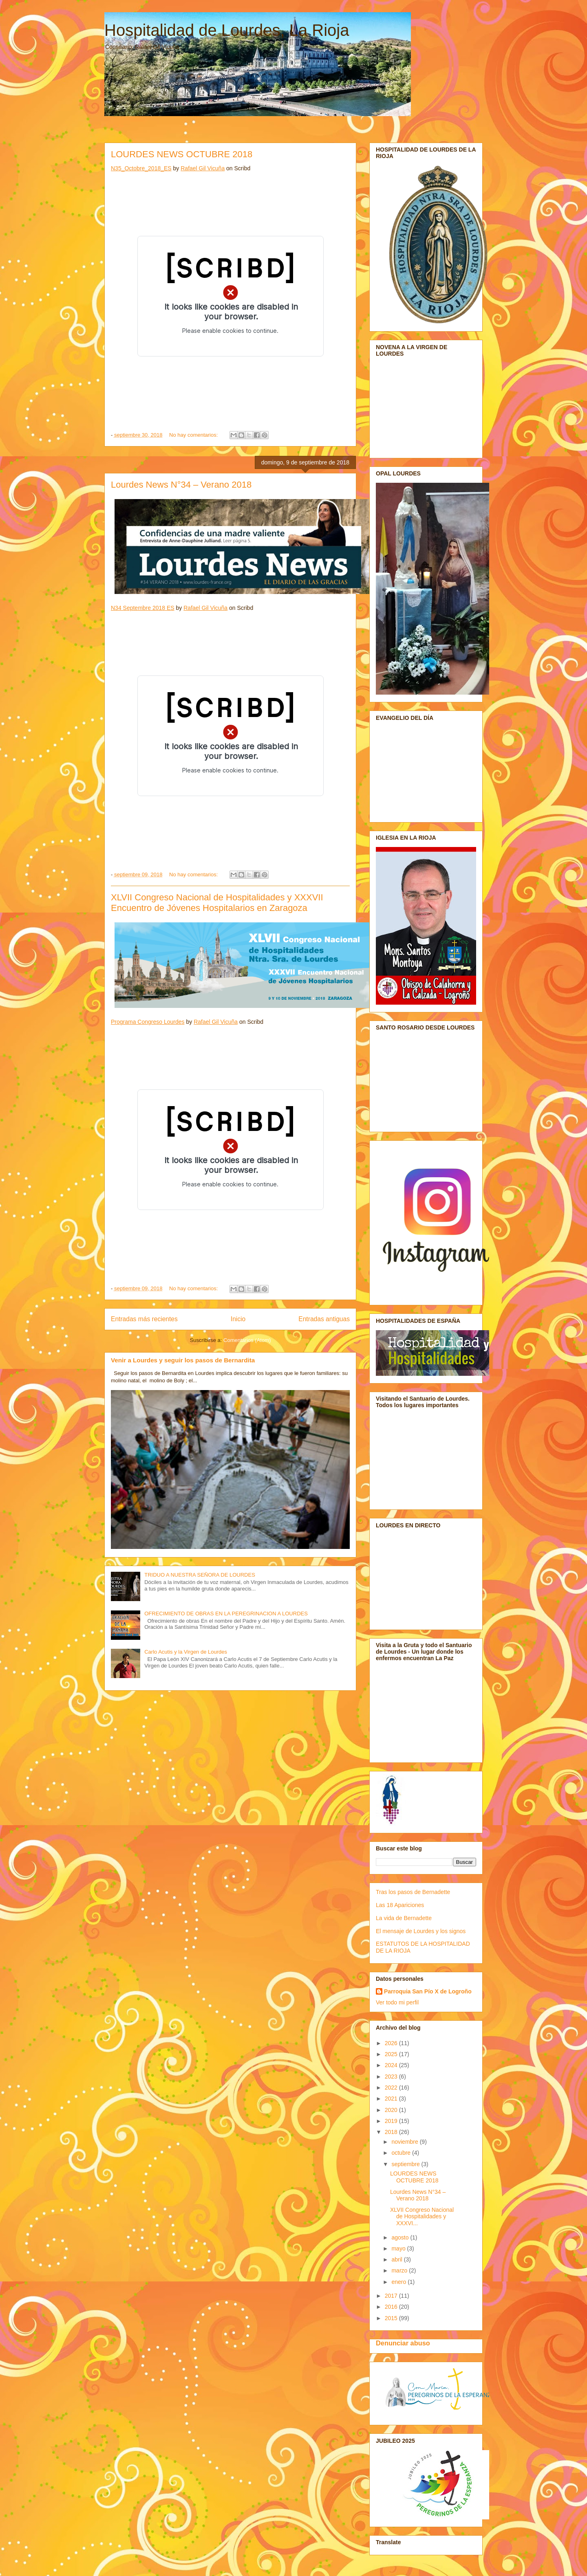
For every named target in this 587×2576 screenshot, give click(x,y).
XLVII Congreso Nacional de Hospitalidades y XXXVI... (422, 2216)
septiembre (406, 2164)
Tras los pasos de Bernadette (413, 1892)
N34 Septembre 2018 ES (142, 608)
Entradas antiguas (324, 1318)
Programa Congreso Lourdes (148, 1022)
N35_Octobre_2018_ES (141, 168)
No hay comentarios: (194, 435)
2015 (392, 2318)
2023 (392, 2076)
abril (397, 2259)
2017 (392, 2295)
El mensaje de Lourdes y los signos (421, 1931)
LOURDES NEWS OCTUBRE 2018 (181, 154)
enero (399, 2282)
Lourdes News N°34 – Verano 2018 (181, 485)
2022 (392, 2087)
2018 (392, 2132)
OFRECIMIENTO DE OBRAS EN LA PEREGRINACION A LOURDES (226, 1613)
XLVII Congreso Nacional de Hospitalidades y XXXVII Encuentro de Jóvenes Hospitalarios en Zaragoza (217, 902)
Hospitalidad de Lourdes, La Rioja (226, 30)
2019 (392, 2121)
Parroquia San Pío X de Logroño (428, 1991)
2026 (392, 2043)
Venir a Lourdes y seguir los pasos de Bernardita (183, 1360)
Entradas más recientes (144, 1318)
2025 (392, 2054)
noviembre (405, 2141)
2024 (392, 2065)
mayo (399, 2248)
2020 (392, 2110)
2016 (392, 2306)
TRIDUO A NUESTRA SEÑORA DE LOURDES (199, 1575)
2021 (392, 2098)
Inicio (238, 1318)
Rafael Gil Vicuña (203, 168)
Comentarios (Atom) (247, 1340)
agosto (400, 2237)
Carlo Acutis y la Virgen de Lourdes (185, 1652)
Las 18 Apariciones (400, 1905)
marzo (400, 2270)
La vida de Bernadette (404, 1918)
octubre (401, 2152)
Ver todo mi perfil (397, 2002)
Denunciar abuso (403, 2343)
